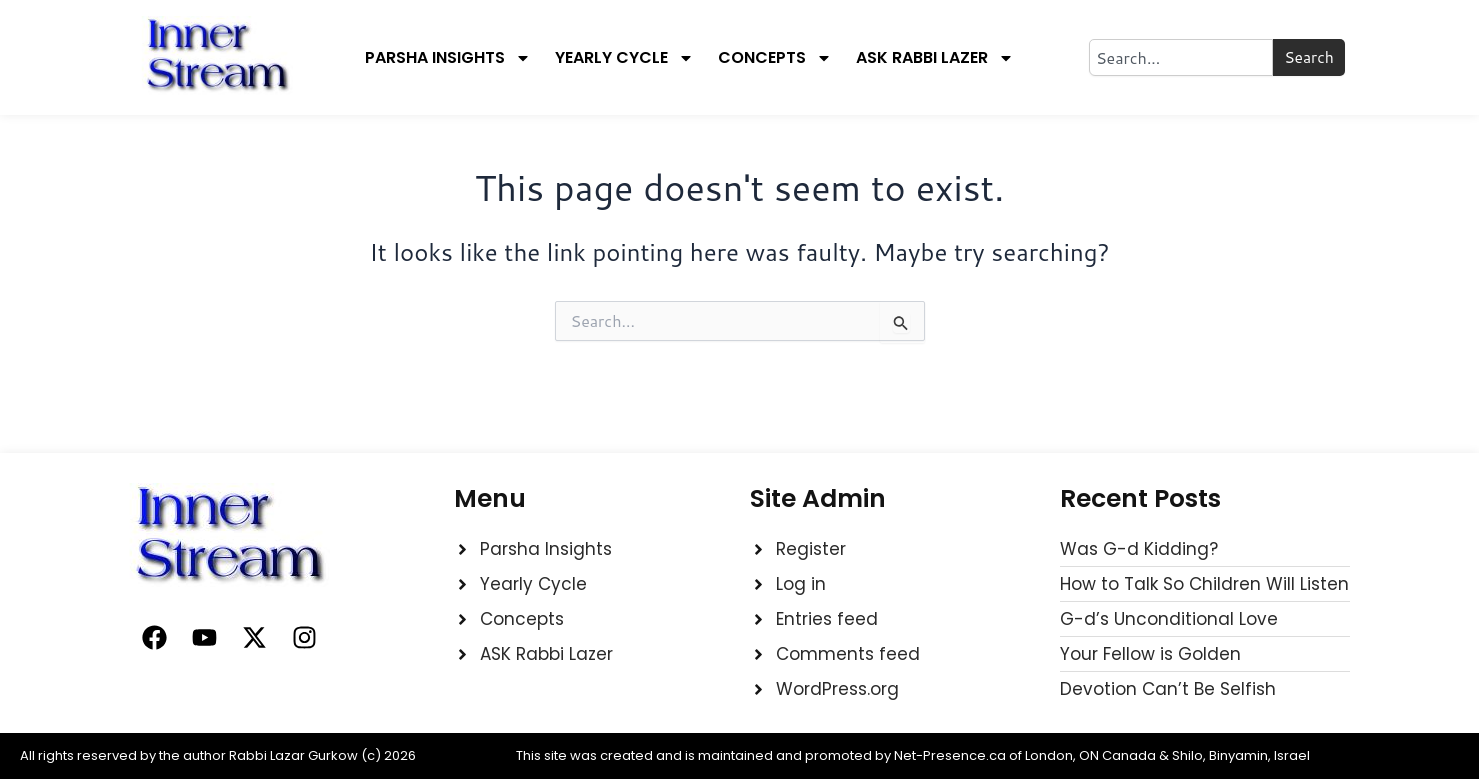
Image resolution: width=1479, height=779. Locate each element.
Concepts (775, 58)
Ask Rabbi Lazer (935, 58)
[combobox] (1180, 57)
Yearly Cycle (624, 58)
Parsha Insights (448, 58)
